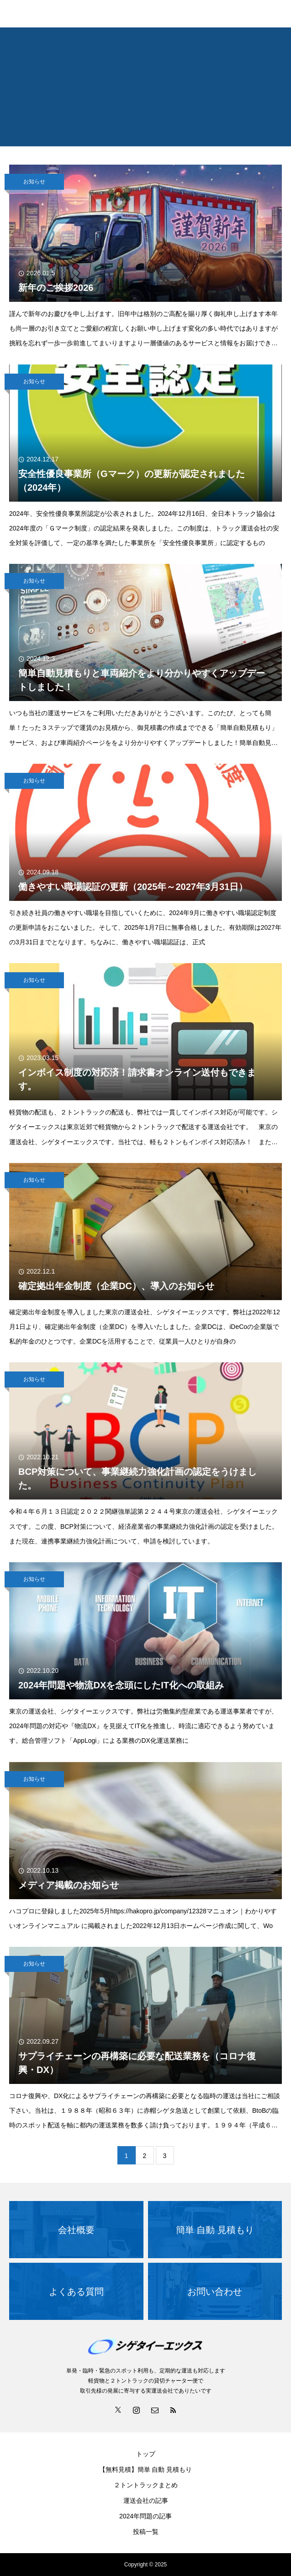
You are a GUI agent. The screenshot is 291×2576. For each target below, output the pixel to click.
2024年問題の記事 (145, 2516)
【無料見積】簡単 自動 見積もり (145, 2469)
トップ (145, 2454)
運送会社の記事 (145, 2500)
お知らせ (34, 181)
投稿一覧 (146, 2531)
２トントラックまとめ (146, 2485)
